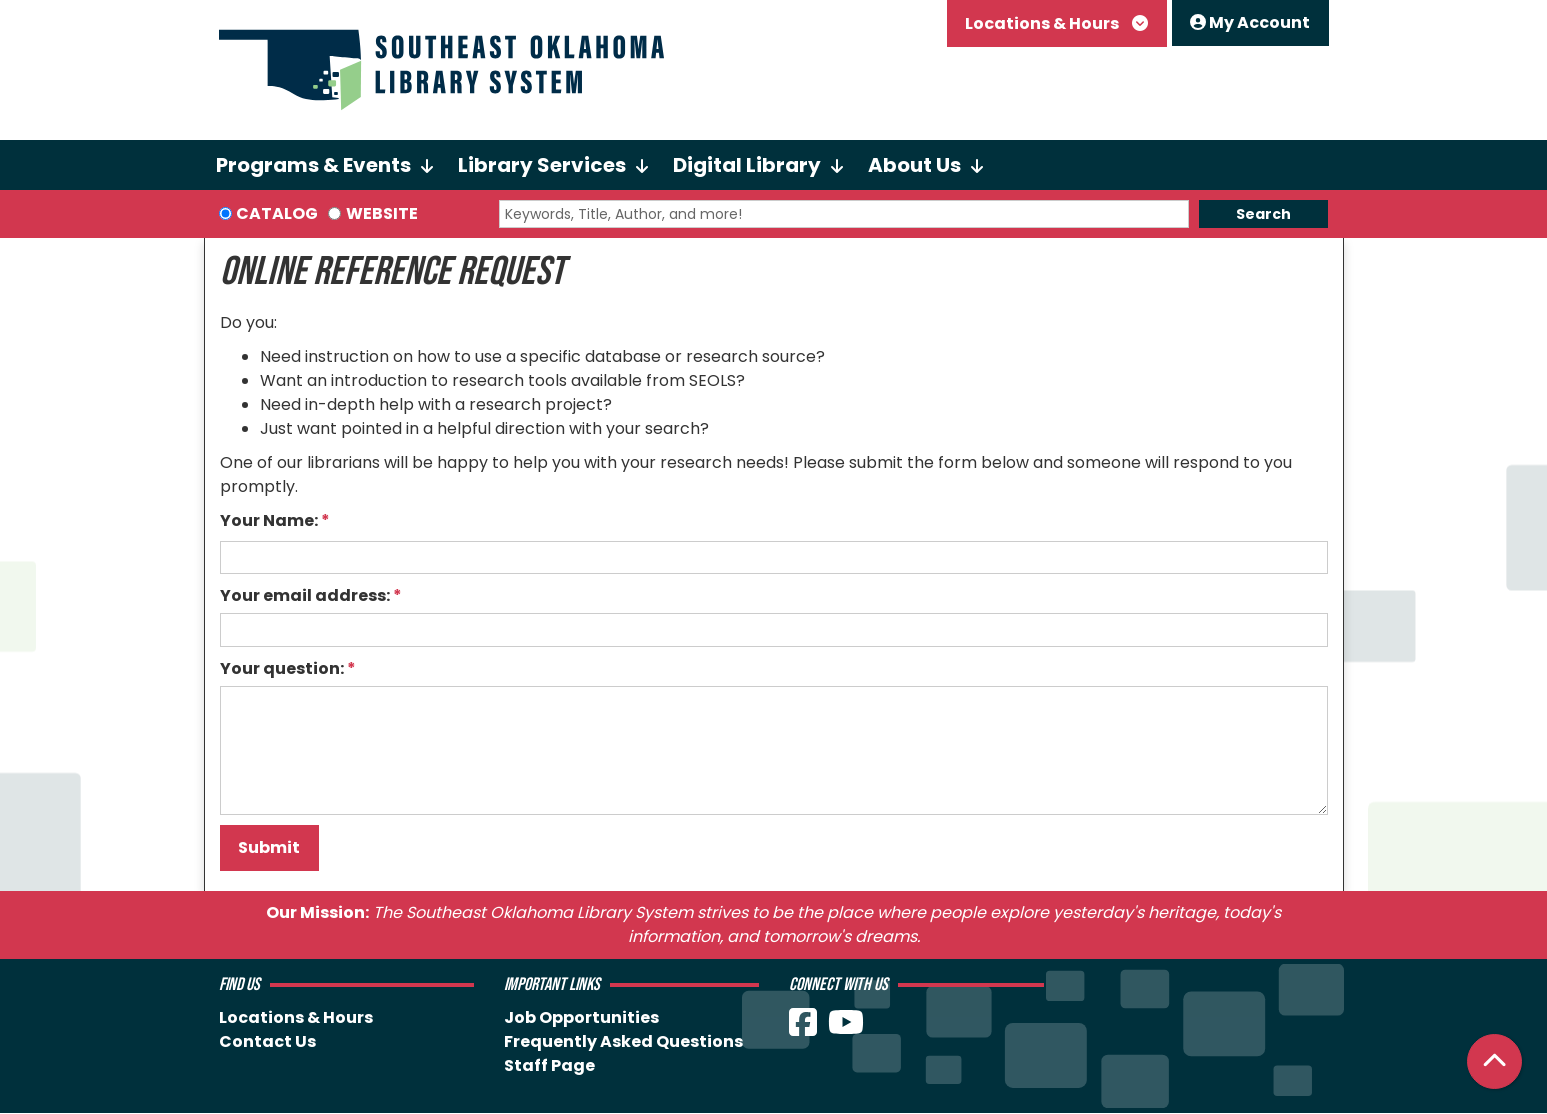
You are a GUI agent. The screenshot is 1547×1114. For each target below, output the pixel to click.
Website (382, 213)
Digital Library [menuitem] (747, 165)
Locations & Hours (1043, 23)
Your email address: (305, 595)
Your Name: (269, 520)
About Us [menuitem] (914, 165)
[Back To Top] (1494, 1061)
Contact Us (267, 1041)
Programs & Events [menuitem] (313, 165)
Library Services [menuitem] (542, 165)
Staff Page (549, 1065)
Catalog (277, 213)
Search (1263, 214)
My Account (1250, 22)
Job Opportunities (581, 1017)
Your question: (282, 668)
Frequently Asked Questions (623, 1041)
